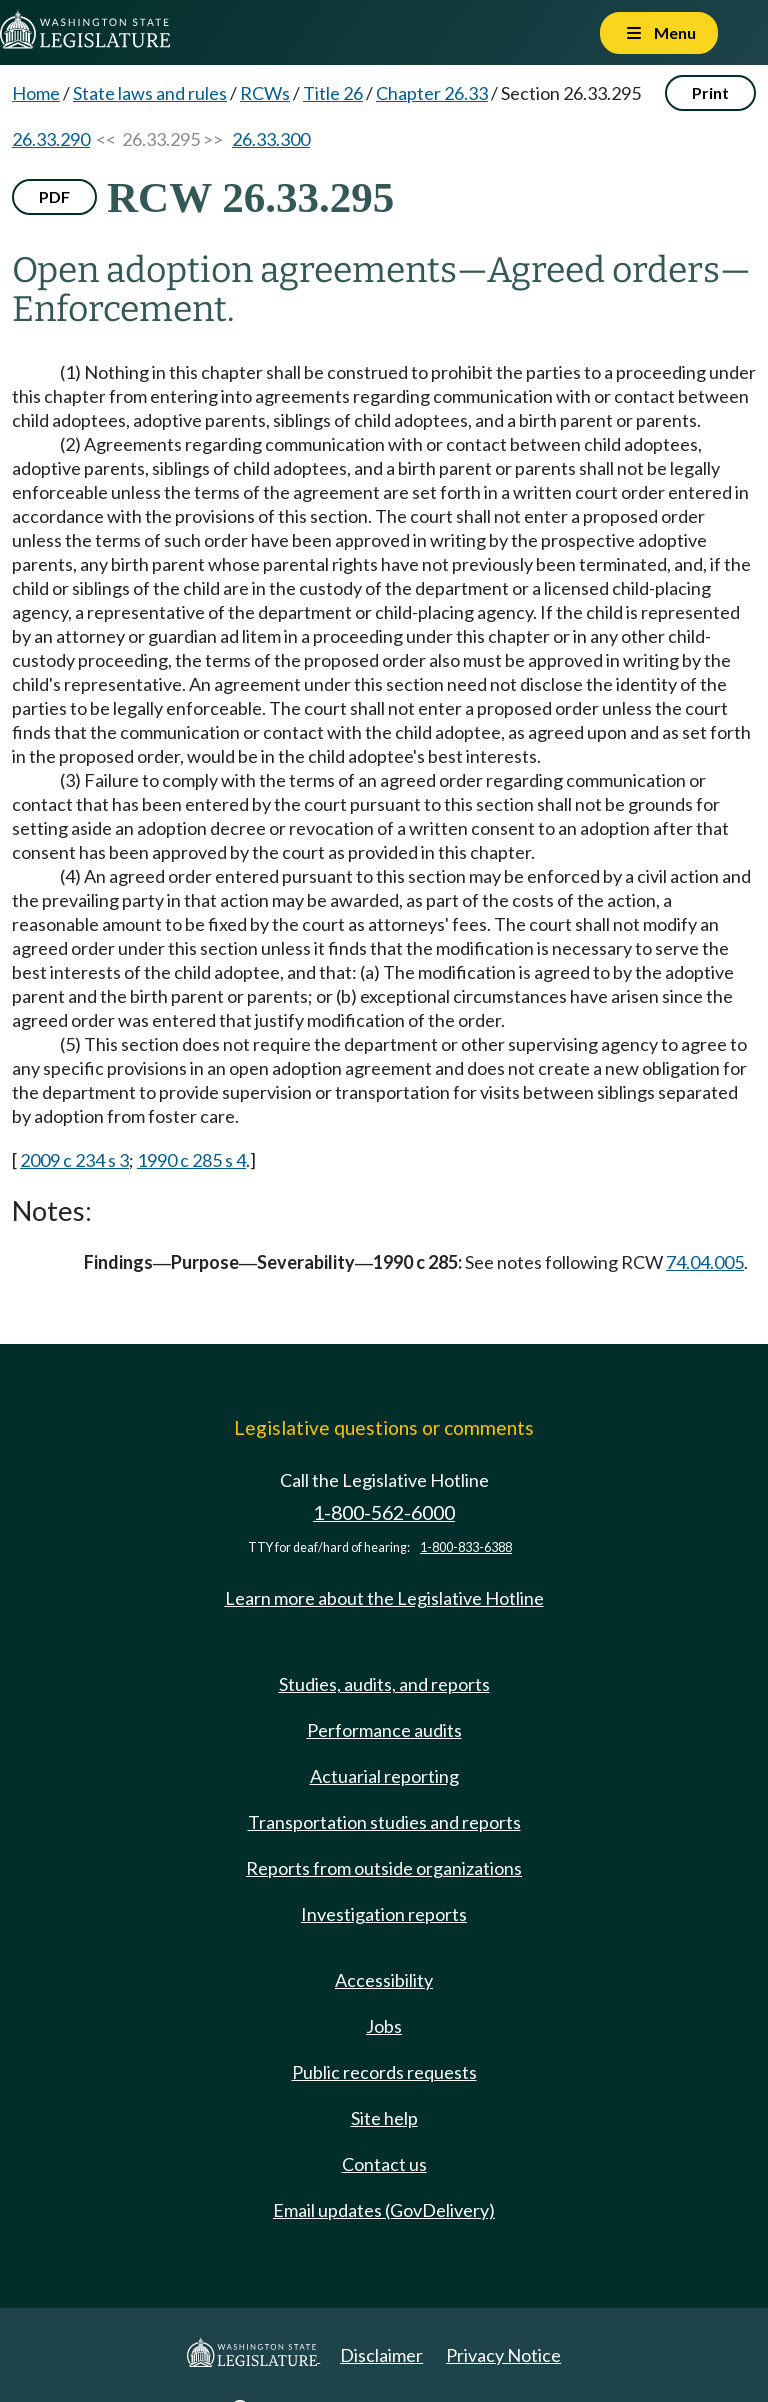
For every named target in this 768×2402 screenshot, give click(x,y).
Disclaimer (381, 2355)
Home (36, 93)
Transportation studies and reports (384, 1822)
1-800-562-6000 (384, 1512)
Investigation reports (384, 1914)
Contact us (384, 2164)
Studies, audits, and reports (384, 1684)
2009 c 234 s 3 (74, 1160)
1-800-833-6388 (466, 1547)
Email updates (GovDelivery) (384, 2210)
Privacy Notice (503, 2355)
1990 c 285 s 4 (191, 1160)
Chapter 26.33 (432, 93)
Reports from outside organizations (384, 1868)
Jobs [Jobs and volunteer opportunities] (384, 2026)
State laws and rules (150, 93)
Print (710, 92)
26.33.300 (271, 139)
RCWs (265, 93)
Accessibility (384, 1980)
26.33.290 (51, 139)
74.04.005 (705, 1262)
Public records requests (384, 2072)
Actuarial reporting (384, 1776)
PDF (54, 196)
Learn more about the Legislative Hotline (384, 1598)
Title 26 (333, 93)
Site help (384, 2118)
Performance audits (384, 1730)
